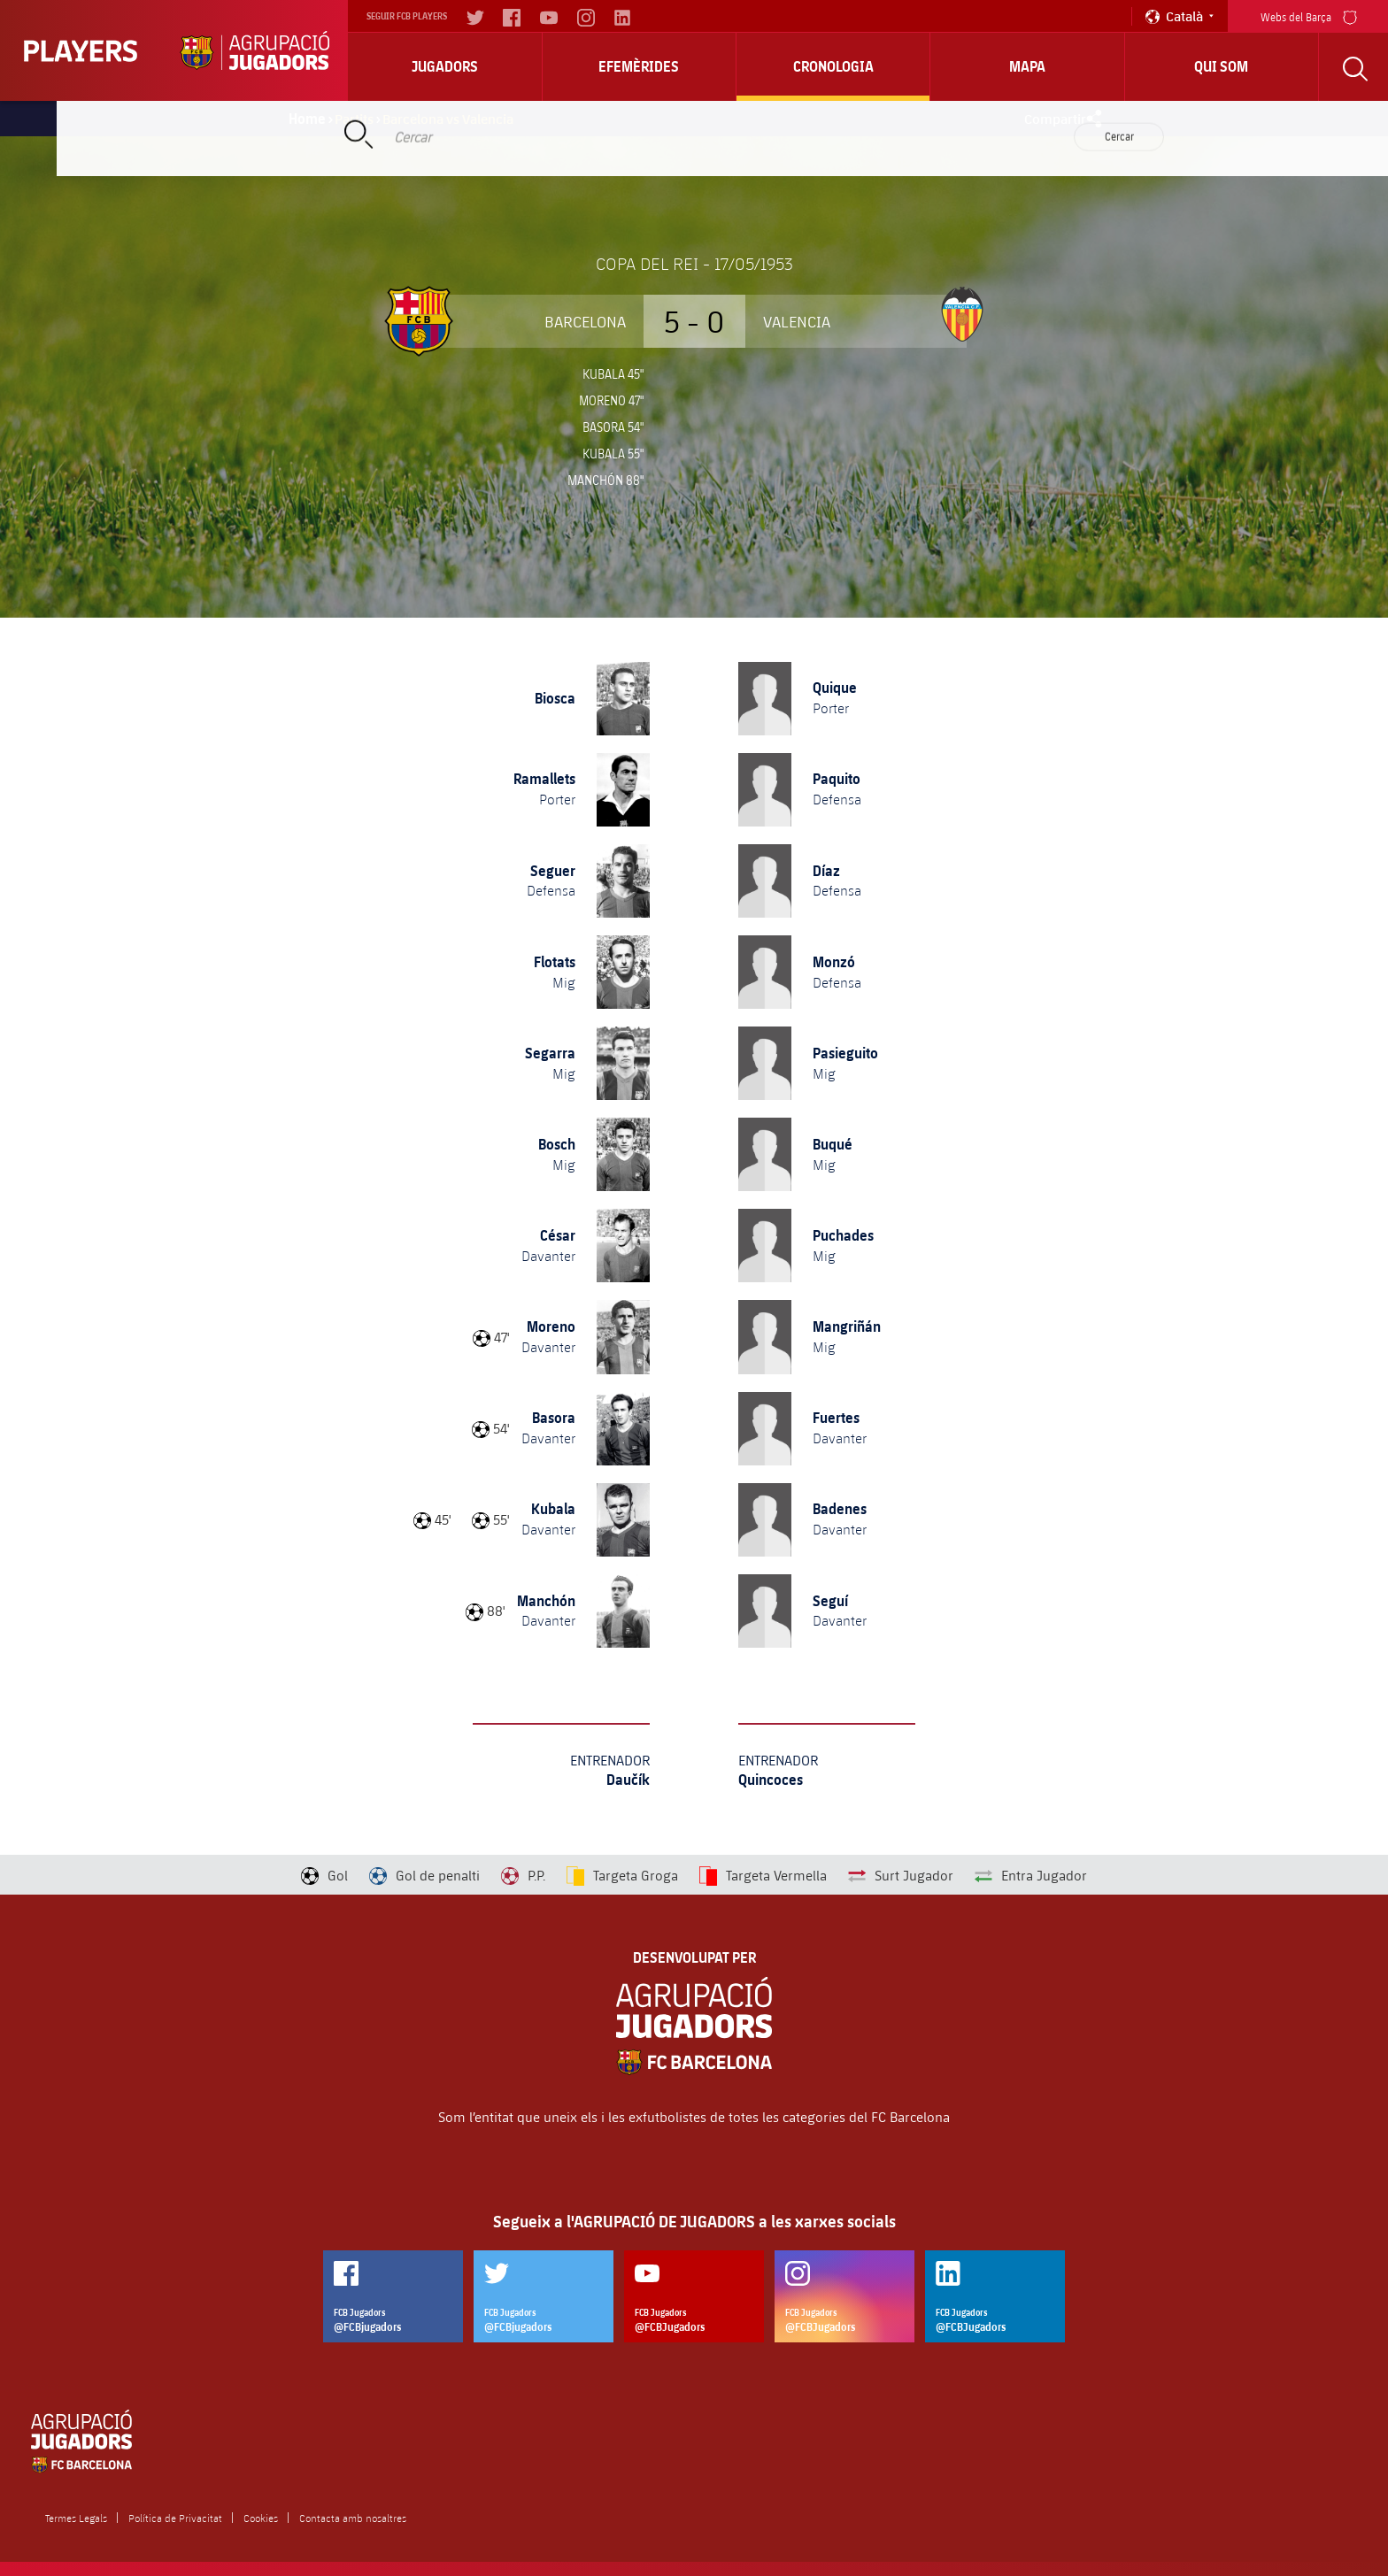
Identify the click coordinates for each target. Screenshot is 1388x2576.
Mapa (1027, 66)
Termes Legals (76, 2517)
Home (307, 118)
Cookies (260, 2517)
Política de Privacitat (175, 2517)
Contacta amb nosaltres (352, 2517)
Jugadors (445, 66)
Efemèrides (638, 66)
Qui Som (1221, 66)
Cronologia (833, 66)
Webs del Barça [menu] (1309, 15)
